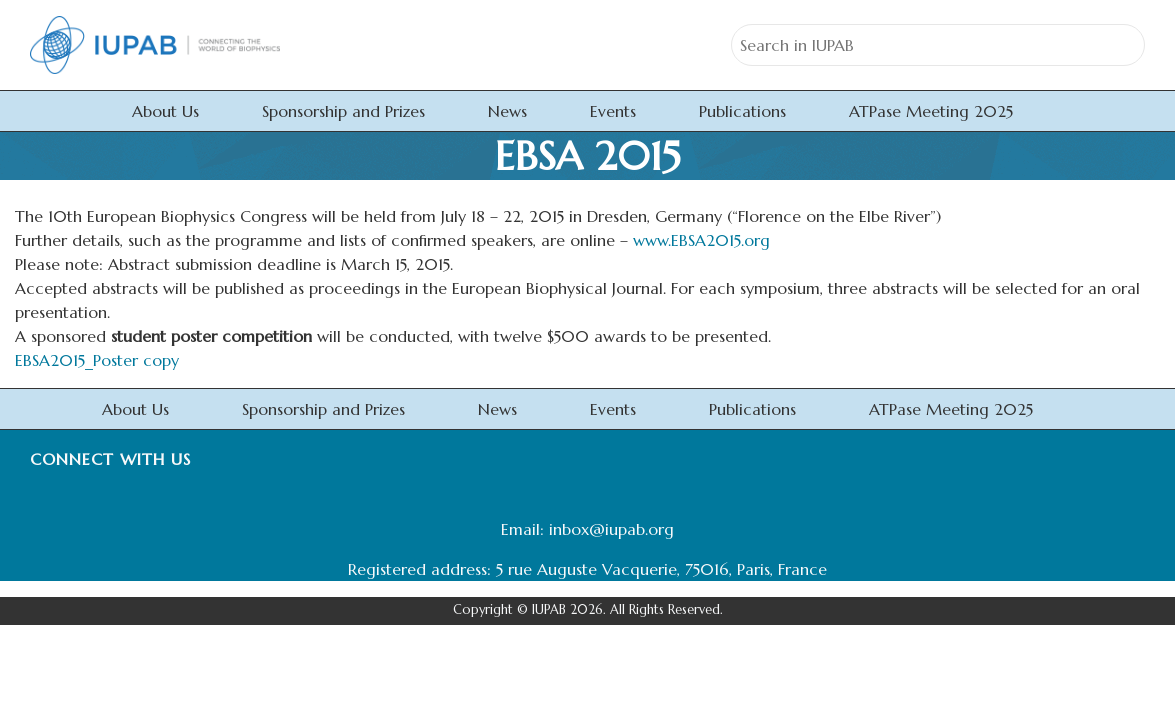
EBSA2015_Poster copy (97, 360)
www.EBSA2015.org (701, 240)
